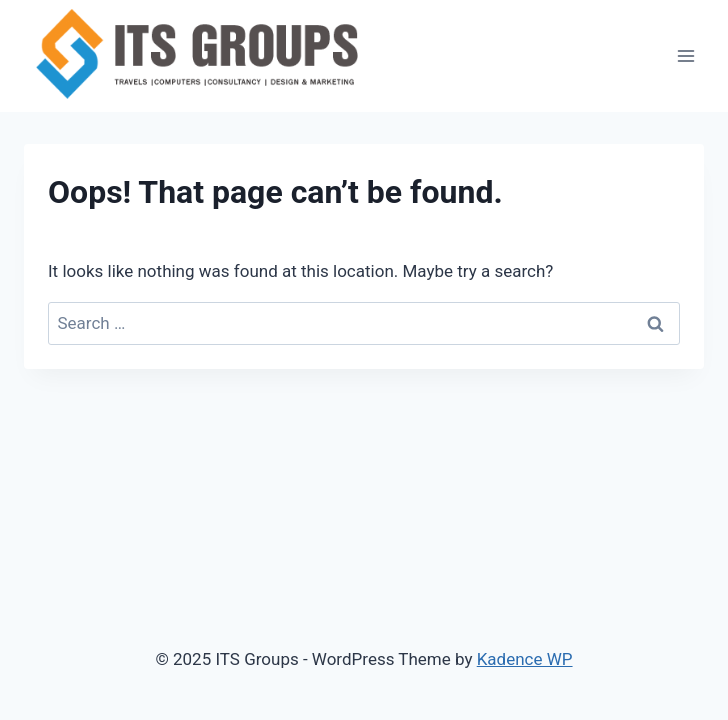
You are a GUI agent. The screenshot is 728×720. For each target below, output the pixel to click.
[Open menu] (685, 55)
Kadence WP (525, 659)
